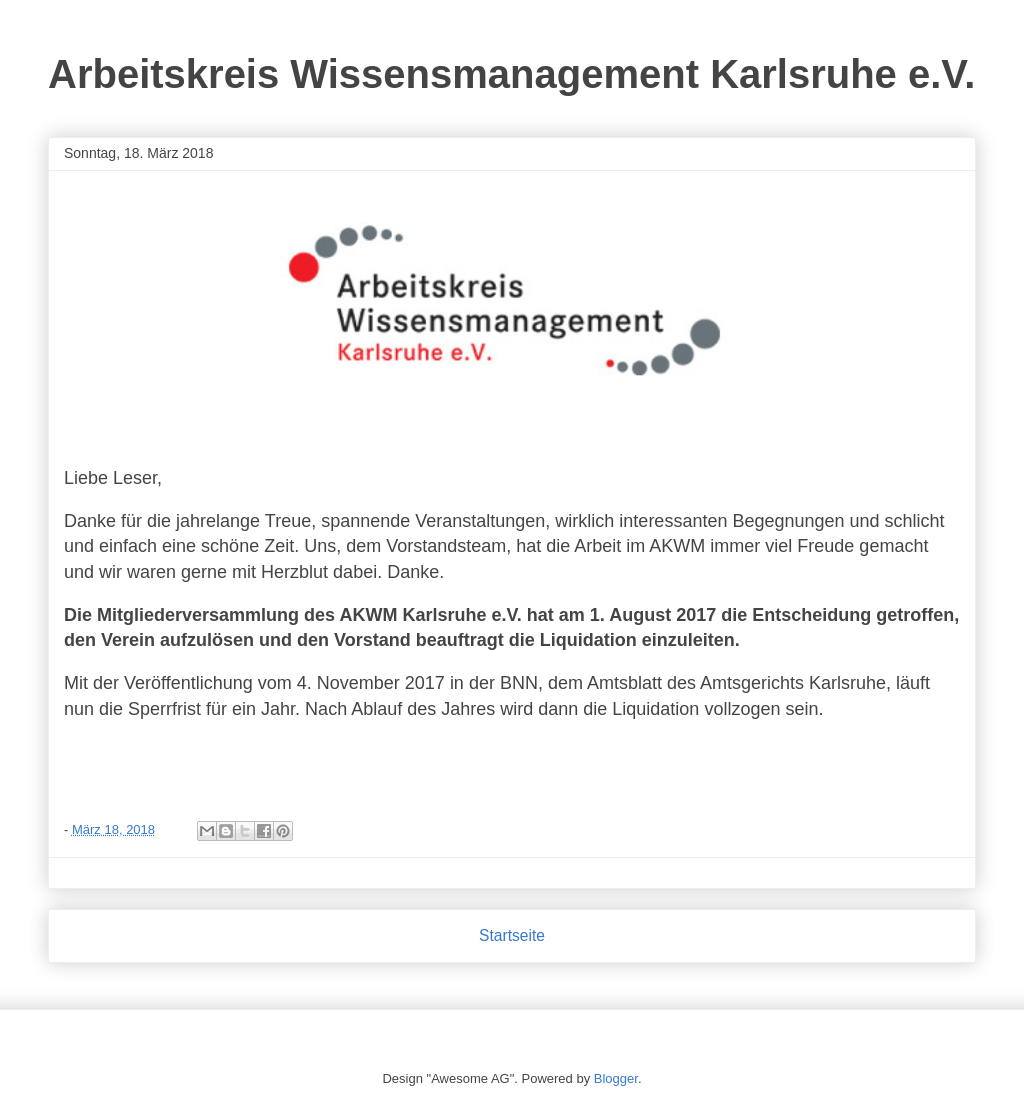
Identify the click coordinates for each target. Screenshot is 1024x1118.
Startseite (512, 935)
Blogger (616, 1078)
